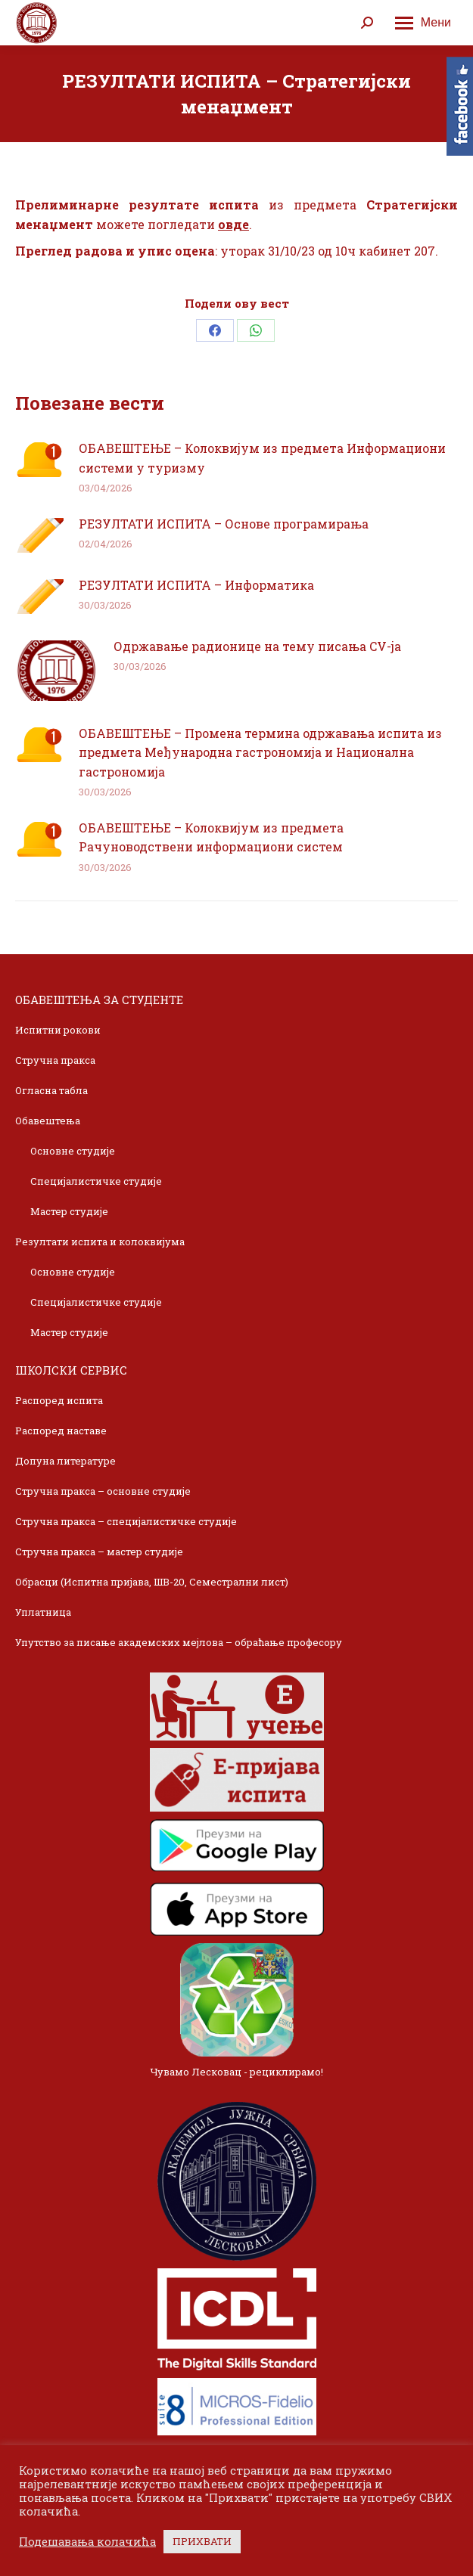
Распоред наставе (61, 1430)
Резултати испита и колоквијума (100, 1241)
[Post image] (39, 459)
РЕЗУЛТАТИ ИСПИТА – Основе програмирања (224, 524)
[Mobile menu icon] (423, 22)
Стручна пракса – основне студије (103, 1491)
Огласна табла (51, 1090)
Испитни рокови (58, 1030)
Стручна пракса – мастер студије (99, 1551)
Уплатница (43, 1612)
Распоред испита (59, 1400)
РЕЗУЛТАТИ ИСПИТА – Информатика (196, 585)
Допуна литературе (65, 1461)
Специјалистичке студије (96, 1181)
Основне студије (72, 1151)
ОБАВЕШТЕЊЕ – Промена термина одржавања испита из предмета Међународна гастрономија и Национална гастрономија (260, 752)
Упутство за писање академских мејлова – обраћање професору (178, 1642)
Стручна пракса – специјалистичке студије (126, 1521)
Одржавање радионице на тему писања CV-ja (257, 646)
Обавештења (47, 1120)
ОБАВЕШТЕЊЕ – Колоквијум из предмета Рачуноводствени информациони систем (211, 837)
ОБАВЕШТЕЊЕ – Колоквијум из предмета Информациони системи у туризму (262, 458)
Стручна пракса (55, 1060)
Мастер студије (69, 1211)
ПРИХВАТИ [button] (202, 2541)
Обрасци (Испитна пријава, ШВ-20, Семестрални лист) (151, 1582)
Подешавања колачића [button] (87, 2542)
